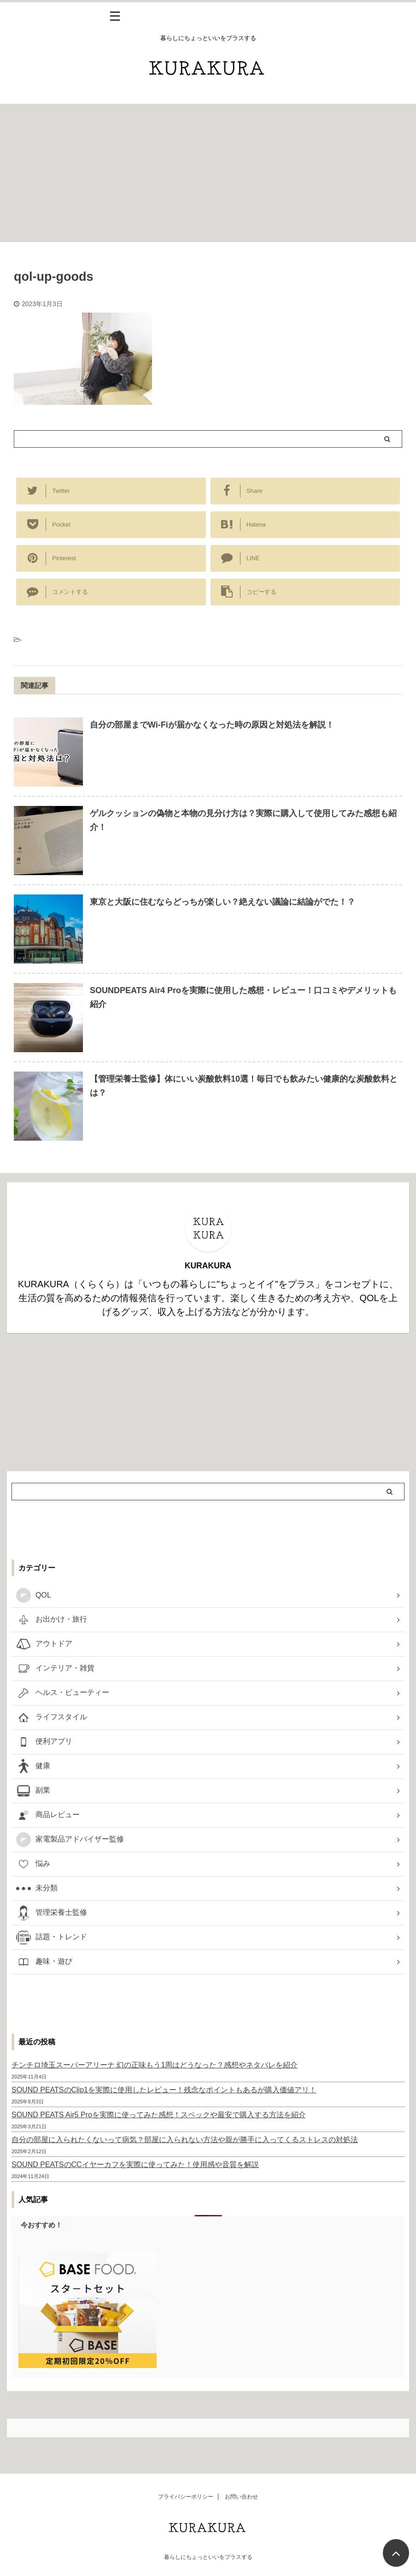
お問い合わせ (241, 2497)
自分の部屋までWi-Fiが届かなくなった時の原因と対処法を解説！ (212, 724)
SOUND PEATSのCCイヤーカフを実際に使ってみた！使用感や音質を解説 (135, 2164)
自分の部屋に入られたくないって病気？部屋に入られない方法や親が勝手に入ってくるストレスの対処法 (185, 2140)
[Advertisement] (208, 172)
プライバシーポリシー (185, 2497)
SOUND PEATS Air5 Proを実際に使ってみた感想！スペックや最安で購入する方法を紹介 (159, 2115)
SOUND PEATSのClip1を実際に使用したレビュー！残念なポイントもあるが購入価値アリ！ (164, 2090)
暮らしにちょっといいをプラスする (208, 2557)
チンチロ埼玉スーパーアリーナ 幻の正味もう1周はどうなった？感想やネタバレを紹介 (155, 2065)
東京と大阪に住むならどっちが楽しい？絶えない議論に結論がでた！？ (222, 901)
